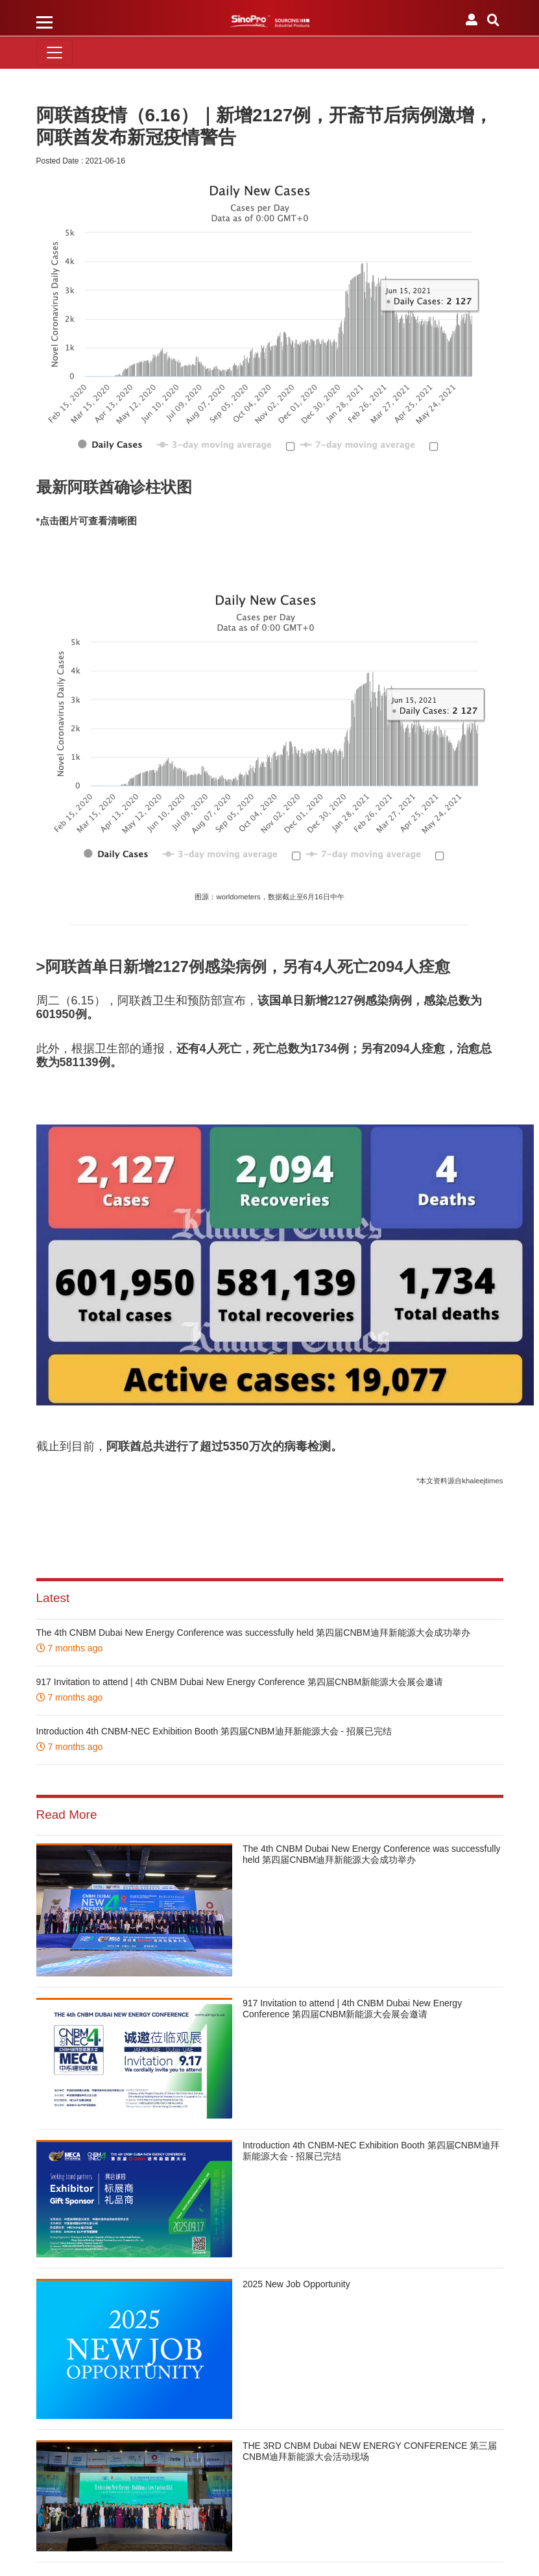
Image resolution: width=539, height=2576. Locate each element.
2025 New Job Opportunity (296, 2284)
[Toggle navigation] (54, 53)
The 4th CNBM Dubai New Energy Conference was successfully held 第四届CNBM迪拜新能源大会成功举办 (253, 1632)
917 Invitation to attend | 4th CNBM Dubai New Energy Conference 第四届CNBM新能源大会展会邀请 (240, 1682)
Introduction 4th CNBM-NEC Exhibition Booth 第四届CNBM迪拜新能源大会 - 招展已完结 (214, 1731)
